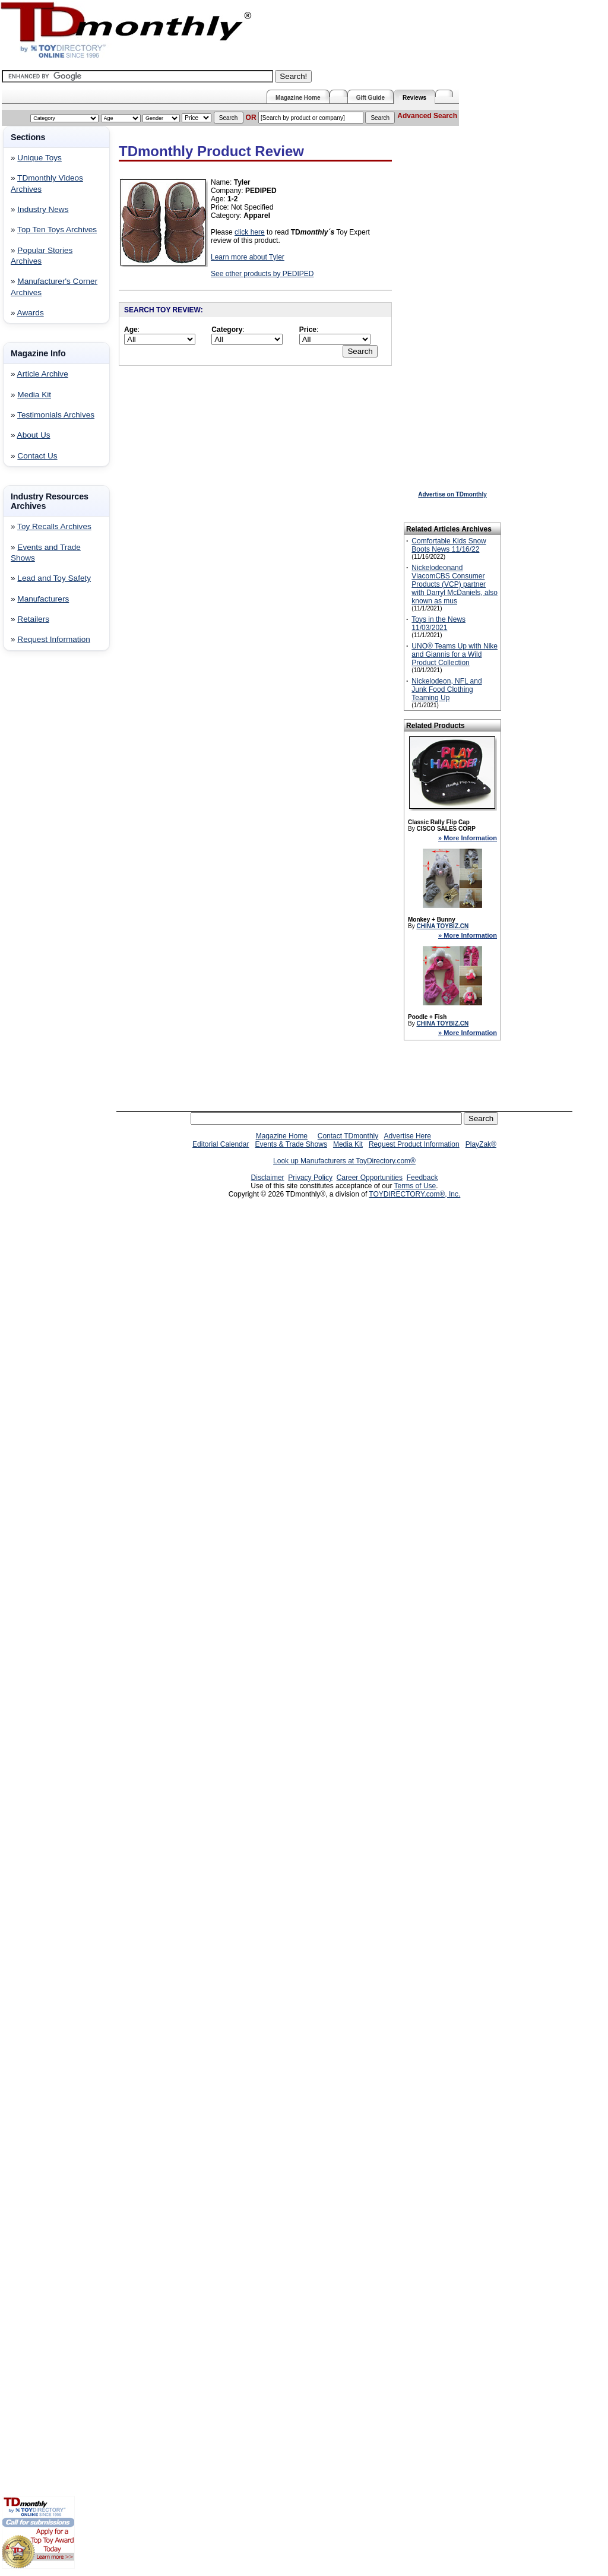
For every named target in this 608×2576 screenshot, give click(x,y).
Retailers (33, 619)
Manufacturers (43, 598)
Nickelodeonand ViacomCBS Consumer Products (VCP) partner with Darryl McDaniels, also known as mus (454, 584)
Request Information (53, 639)
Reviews (414, 97)
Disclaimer (267, 1177)
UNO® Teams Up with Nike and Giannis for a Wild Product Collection (454, 654)
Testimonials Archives (55, 414)
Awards (30, 312)
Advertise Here (407, 1136)
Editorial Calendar (220, 1144)
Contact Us (37, 455)
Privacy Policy (310, 1177)
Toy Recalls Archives (54, 526)
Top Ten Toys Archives (57, 229)
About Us (33, 435)
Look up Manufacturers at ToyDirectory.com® (344, 1161)
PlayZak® (481, 1144)
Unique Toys (39, 157)
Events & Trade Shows (291, 1144)
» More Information (467, 837)
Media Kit (34, 394)
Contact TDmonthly (348, 1136)
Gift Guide (370, 97)
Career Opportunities (370, 1177)
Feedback (422, 1177)
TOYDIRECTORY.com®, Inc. (414, 1194)
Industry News (42, 209)
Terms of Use (415, 1186)
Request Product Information (414, 1144)
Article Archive (42, 373)
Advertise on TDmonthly (452, 494)
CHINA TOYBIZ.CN (442, 926)
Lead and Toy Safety (54, 578)
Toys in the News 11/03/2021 (438, 623)
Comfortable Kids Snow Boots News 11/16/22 (448, 545)
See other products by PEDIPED (262, 274)
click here (250, 232)
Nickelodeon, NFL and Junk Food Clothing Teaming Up (446, 689)
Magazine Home (298, 97)
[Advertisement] (37, 851)
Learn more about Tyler (247, 257)
